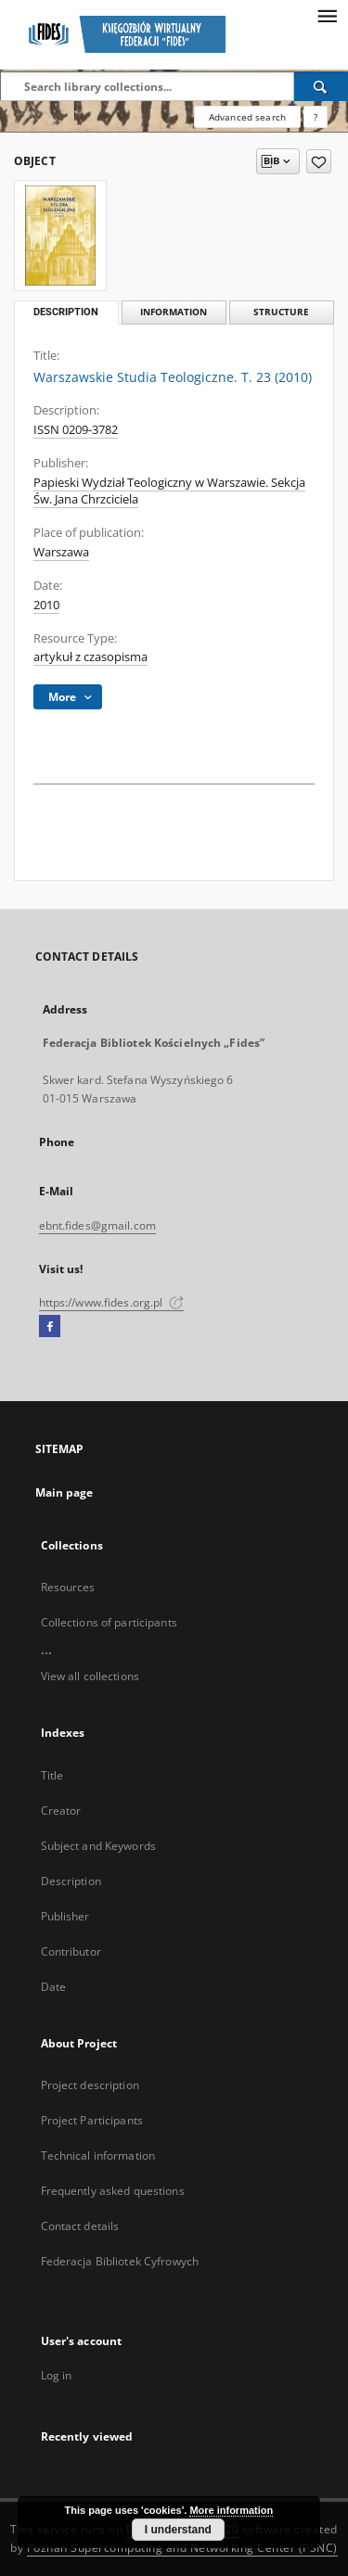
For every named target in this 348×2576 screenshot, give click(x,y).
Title (52, 1775)
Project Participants (92, 2120)
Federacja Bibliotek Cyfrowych (120, 2261)
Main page (64, 1492)
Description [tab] (65, 312)
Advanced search (247, 116)
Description (71, 1881)
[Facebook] (49, 1327)
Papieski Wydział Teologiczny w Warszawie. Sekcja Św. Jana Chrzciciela (169, 491)
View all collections (90, 1676)
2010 (46, 605)
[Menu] (326, 15)
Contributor (71, 1951)
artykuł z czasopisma (90, 657)
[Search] (321, 86)
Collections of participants (109, 1622)
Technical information (98, 2155)
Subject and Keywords (98, 1846)
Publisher (65, 1916)
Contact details (80, 2226)
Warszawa (61, 552)
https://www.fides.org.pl (111, 1302)
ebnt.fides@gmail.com (97, 1225)
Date (53, 1987)
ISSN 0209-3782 (75, 430)
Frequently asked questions (113, 2191)
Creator (61, 1810)
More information (231, 2510)
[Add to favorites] (318, 161)
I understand (178, 2529)
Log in (56, 2375)
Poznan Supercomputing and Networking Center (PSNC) (182, 2548)
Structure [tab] (281, 312)
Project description (90, 2085)
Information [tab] (173, 312)
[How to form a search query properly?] (315, 117)
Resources (68, 1587)
